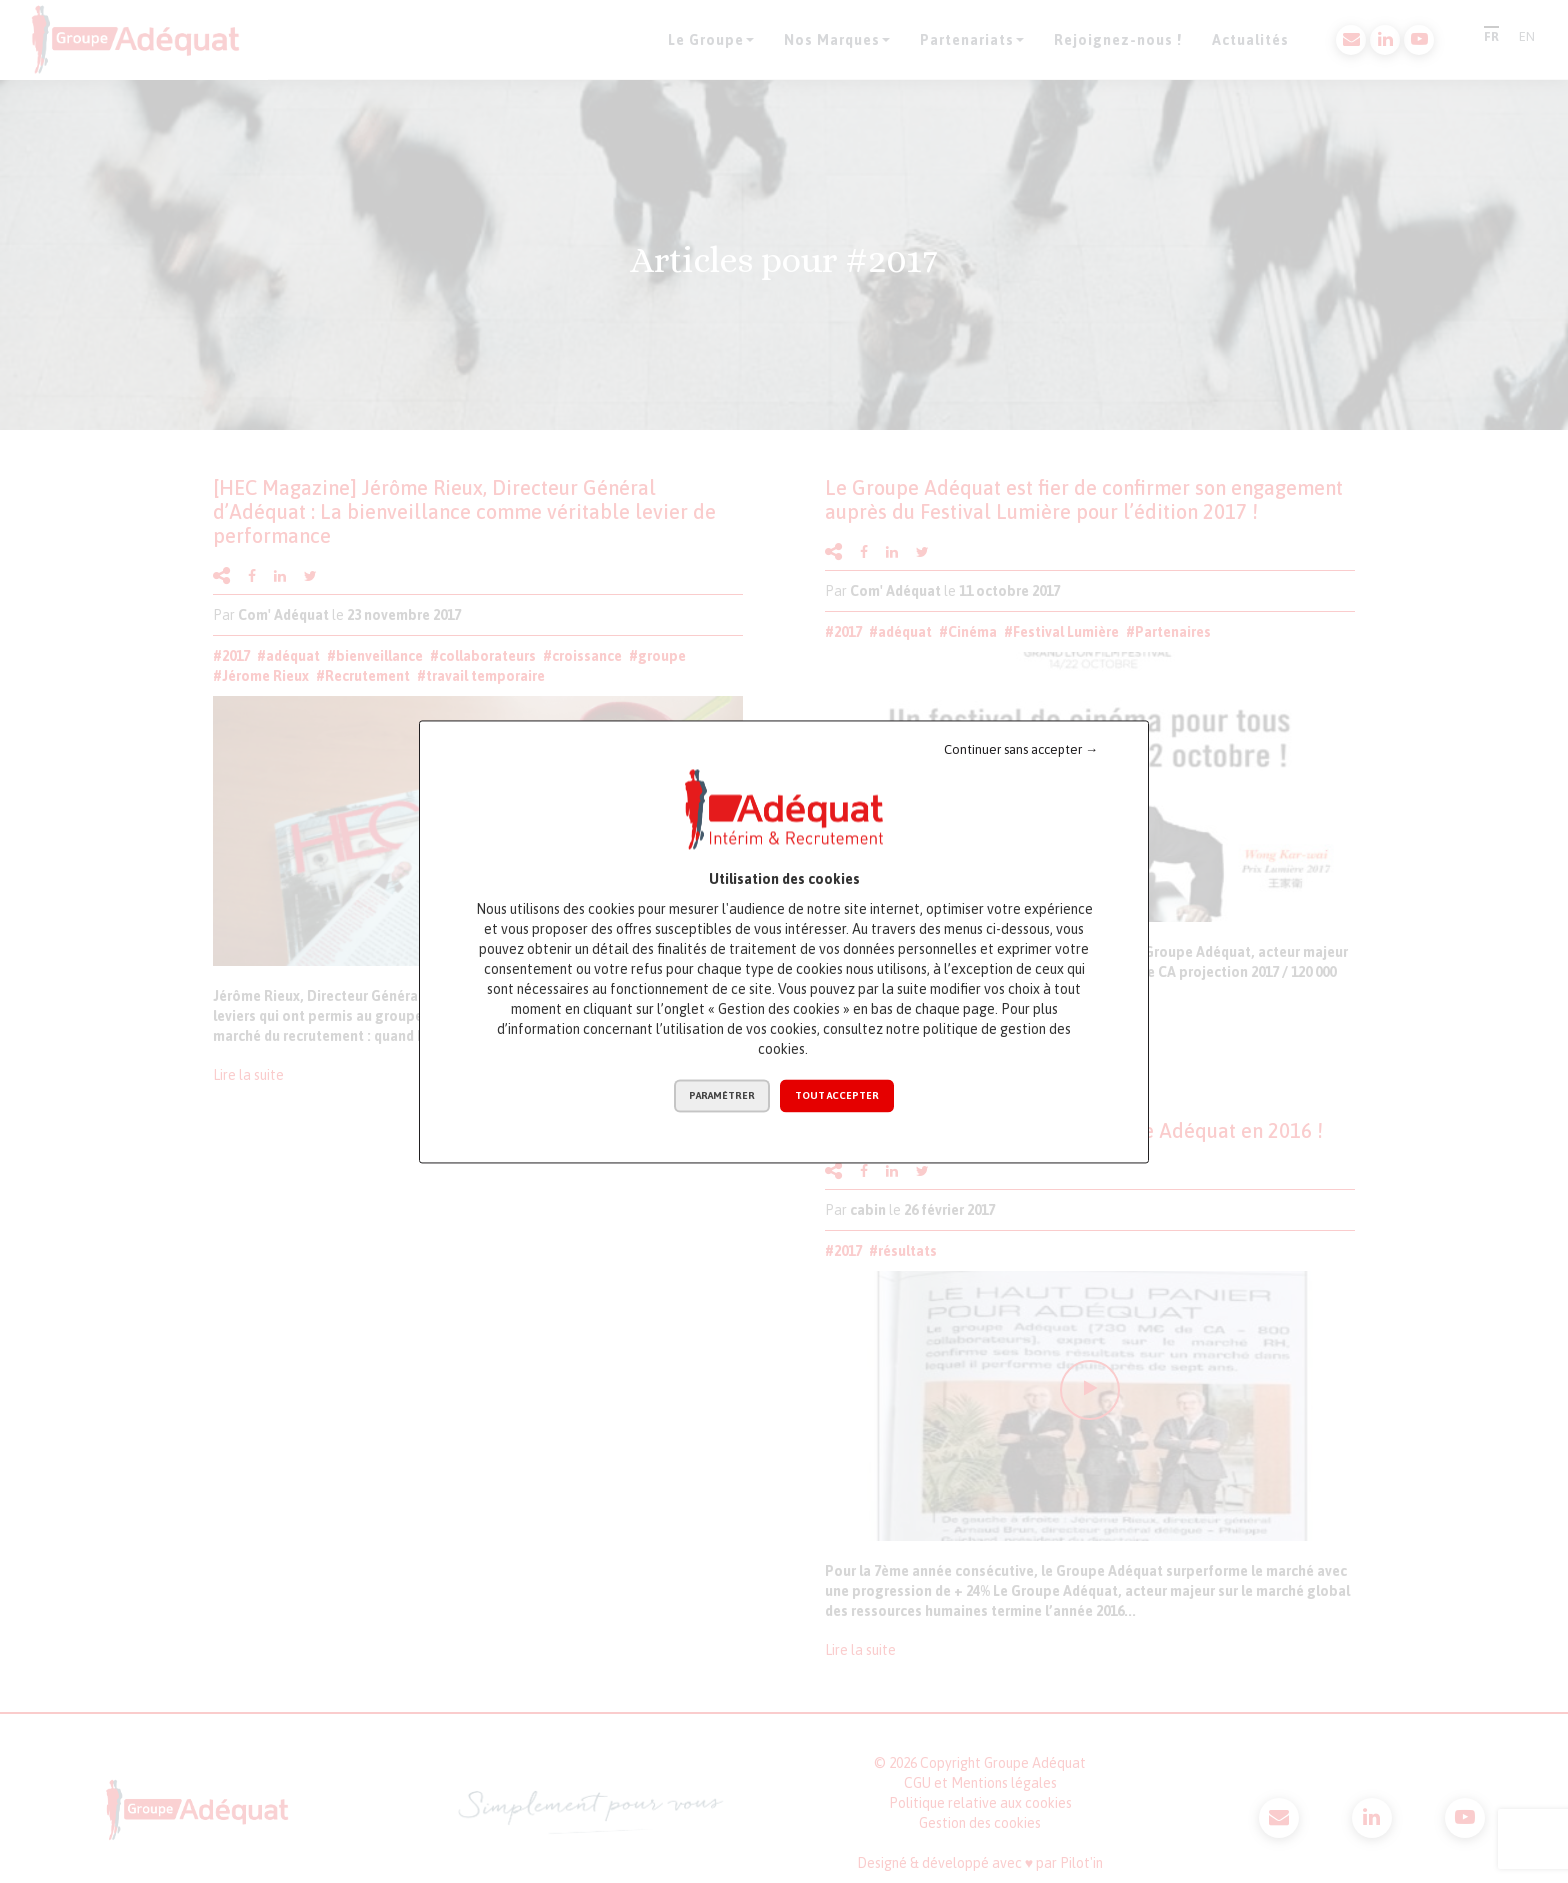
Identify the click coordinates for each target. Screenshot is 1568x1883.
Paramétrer (722, 1095)
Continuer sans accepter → (1021, 749)
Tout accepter (837, 1095)
